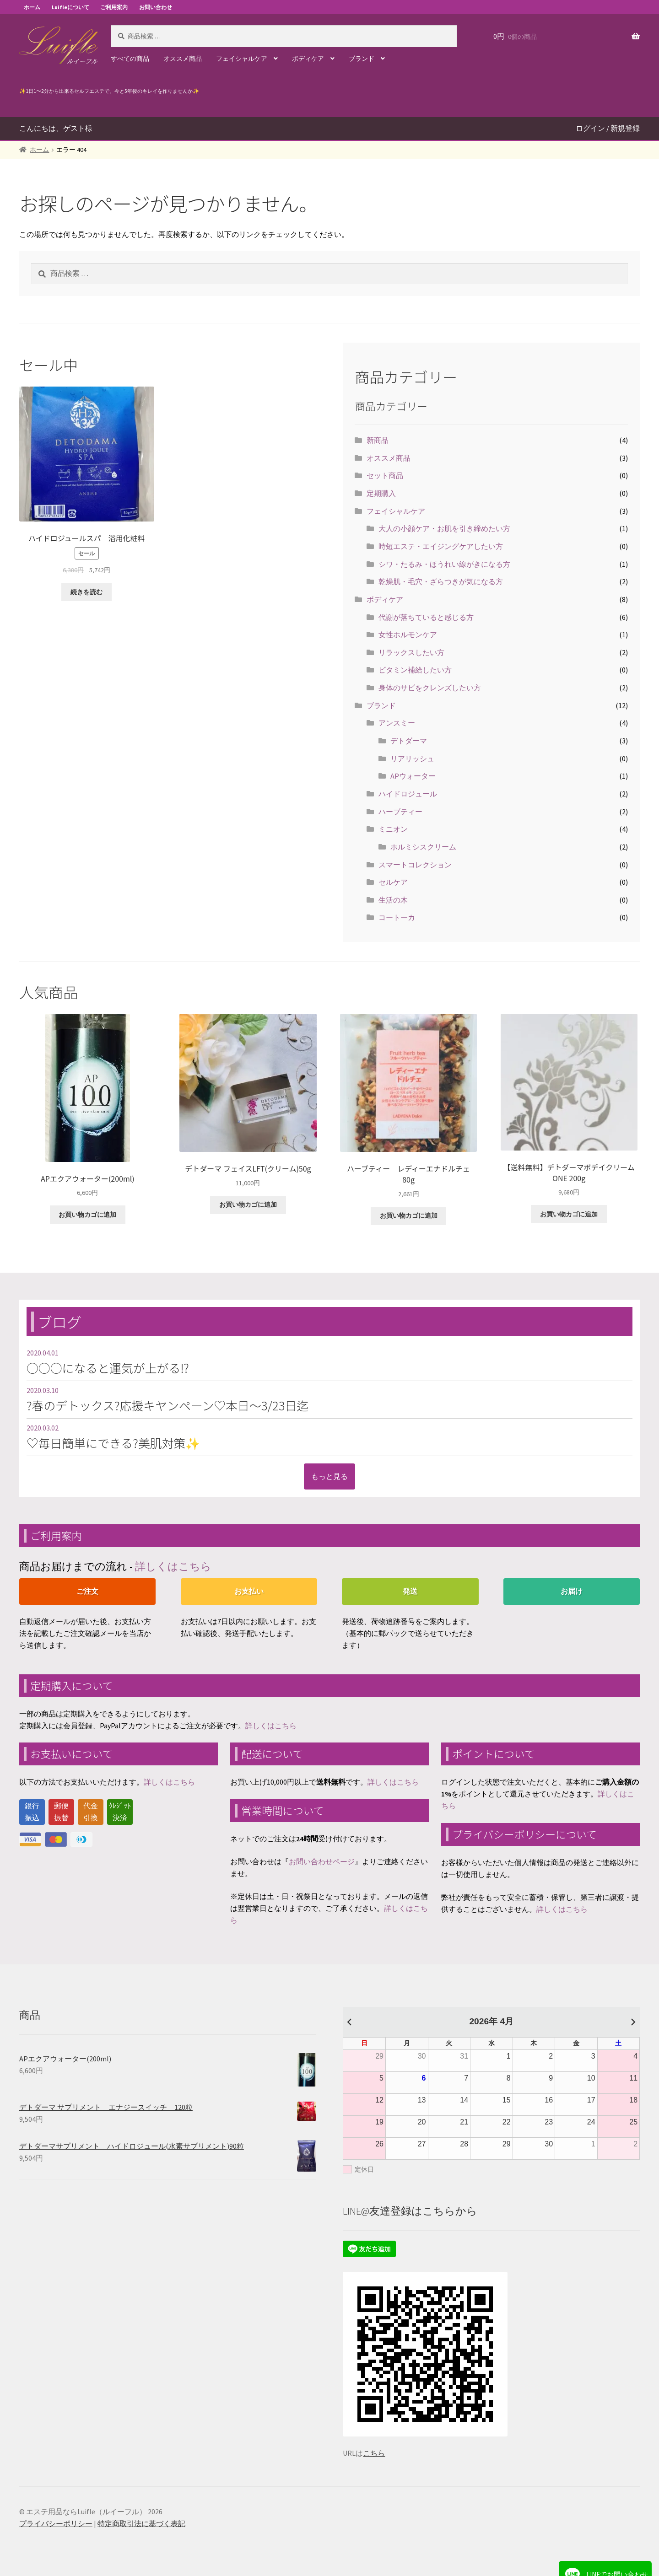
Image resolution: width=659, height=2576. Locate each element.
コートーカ (396, 917)
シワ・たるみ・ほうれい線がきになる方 (444, 564)
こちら (374, 2453)
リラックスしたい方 (411, 652)
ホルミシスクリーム (423, 846)
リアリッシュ (412, 758)
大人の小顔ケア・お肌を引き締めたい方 (444, 528)
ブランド (361, 58)
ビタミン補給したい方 (415, 669)
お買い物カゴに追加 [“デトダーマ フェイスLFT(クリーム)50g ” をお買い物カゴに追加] (248, 1204)
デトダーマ (408, 740)
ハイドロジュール (407, 793)
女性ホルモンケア (407, 634)
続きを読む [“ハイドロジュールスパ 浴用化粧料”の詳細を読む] (86, 592)
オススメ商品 (182, 58)
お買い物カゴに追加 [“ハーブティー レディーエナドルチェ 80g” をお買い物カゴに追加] (409, 1215)
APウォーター (413, 775)
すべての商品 (130, 58)
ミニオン (393, 829)
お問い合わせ (155, 7)
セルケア (393, 882)
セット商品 (385, 475)
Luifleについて (70, 7)
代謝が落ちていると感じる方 (426, 617)
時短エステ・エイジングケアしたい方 (440, 546)
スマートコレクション (415, 864)
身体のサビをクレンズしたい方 (429, 687)
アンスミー (396, 722)
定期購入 (381, 493)
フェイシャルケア (241, 58)
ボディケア (308, 58)
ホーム (32, 7)
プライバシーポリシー (55, 2523)
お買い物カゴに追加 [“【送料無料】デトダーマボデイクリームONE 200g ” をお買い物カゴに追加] (569, 1214)
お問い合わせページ (322, 1861)
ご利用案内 (114, 7)
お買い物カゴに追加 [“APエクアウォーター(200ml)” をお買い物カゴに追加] (87, 1214)
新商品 (378, 440)
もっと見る (329, 1476)
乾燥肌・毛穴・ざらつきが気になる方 (440, 581)
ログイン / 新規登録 (608, 128)
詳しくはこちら (173, 1566)
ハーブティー (400, 811)
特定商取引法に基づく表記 (141, 2523)
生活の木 (393, 899)
